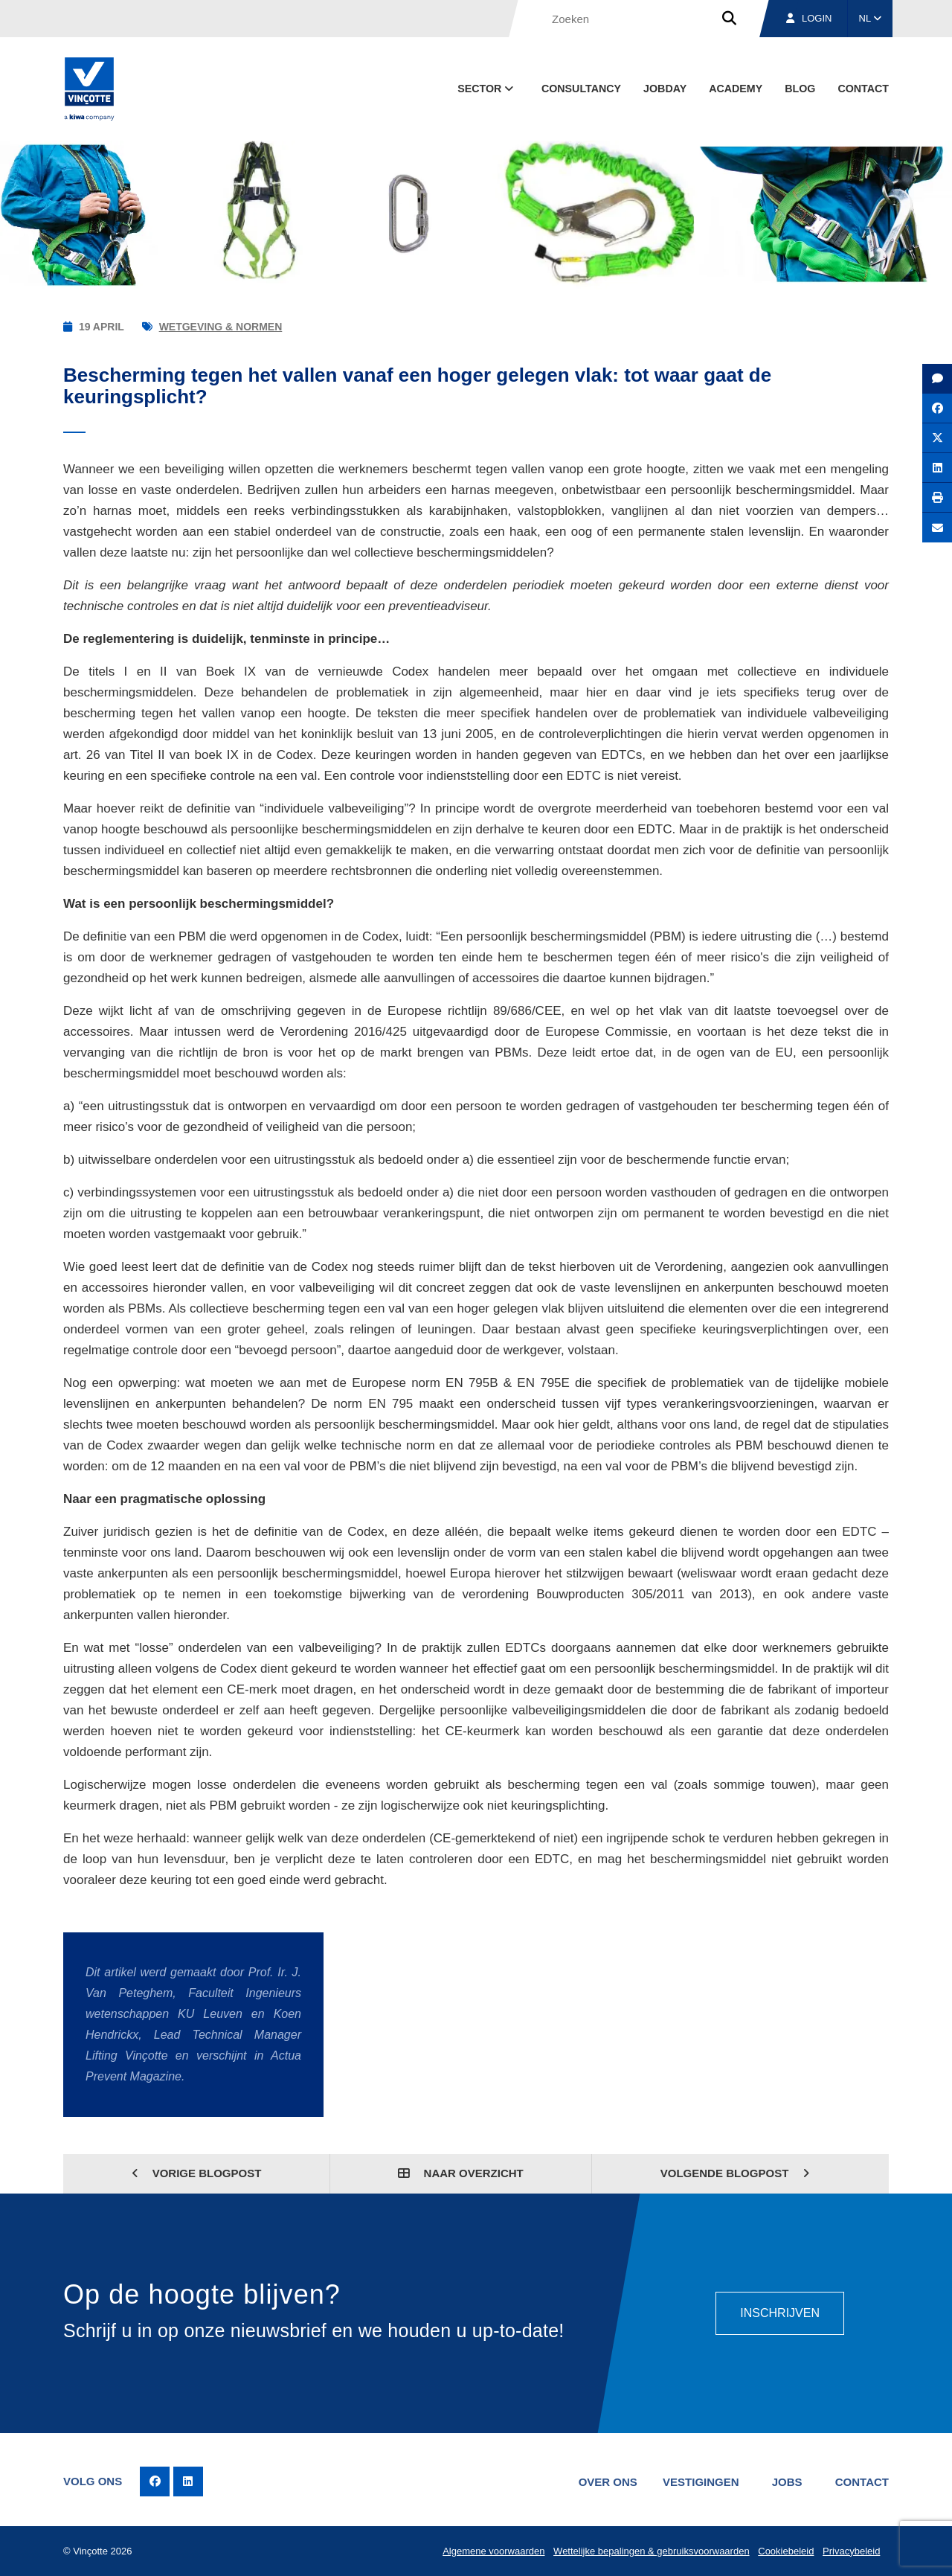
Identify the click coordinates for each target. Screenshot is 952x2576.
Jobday (664, 88)
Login (809, 18)
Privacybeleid (851, 2551)
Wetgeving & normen (221, 327)
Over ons (608, 2482)
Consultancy (581, 88)
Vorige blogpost (197, 2173)
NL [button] (870, 18)
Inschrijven (780, 2313)
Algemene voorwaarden (493, 2551)
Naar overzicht (460, 2173)
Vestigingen (701, 2482)
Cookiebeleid (786, 2551)
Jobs (787, 2482)
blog (800, 88)
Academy (735, 88)
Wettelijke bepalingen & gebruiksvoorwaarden (651, 2551)
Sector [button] (486, 88)
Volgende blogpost (735, 2173)
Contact (863, 88)
